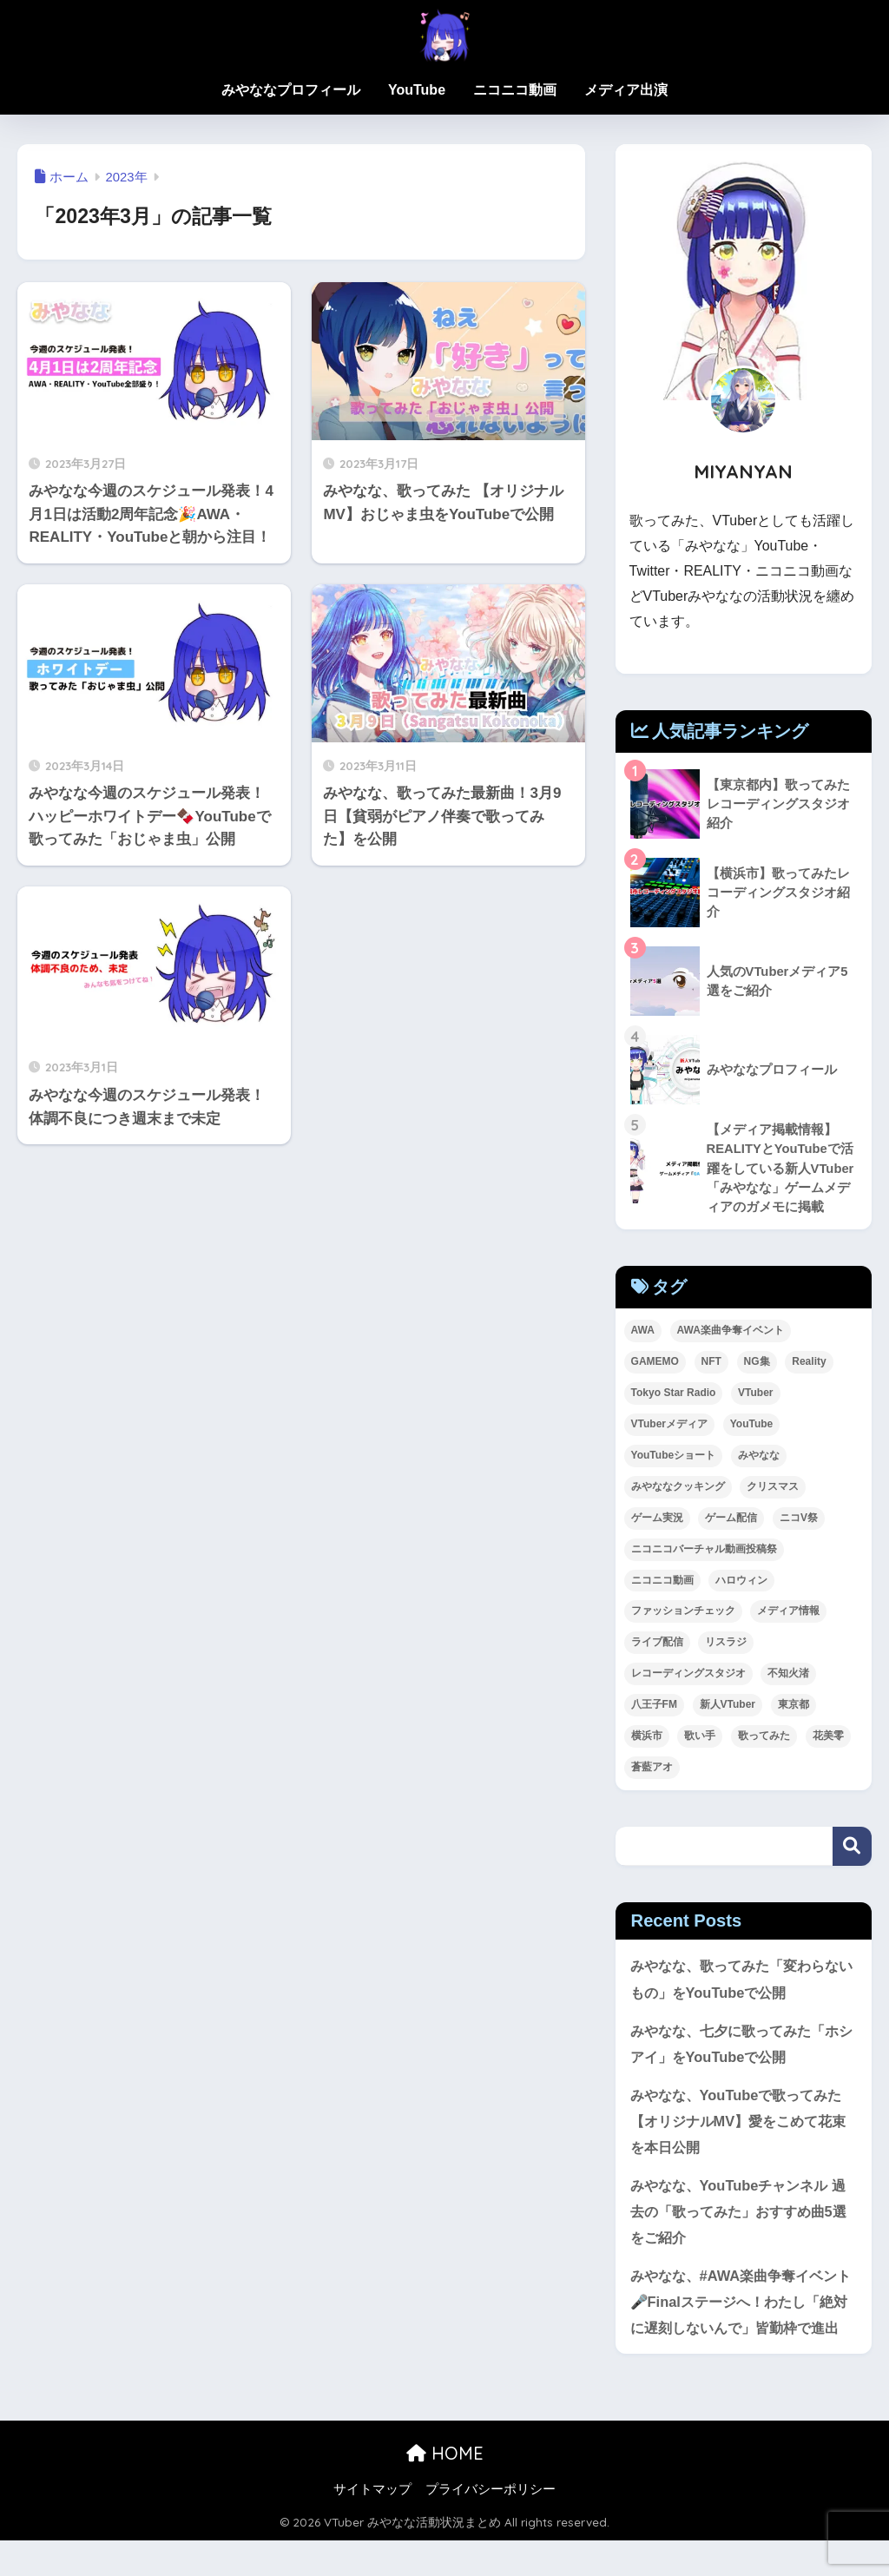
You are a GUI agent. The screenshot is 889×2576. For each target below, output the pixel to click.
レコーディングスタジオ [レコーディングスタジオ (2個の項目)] (688, 1676)
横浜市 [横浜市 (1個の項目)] (646, 1738)
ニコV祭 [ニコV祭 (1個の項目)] (799, 1519)
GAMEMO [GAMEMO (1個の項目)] (655, 1363)
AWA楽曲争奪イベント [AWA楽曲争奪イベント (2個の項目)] (730, 1332)
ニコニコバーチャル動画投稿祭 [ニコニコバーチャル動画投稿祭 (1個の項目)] (704, 1551)
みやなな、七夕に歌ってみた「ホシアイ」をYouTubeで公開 (741, 2046)
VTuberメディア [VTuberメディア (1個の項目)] (669, 1426)
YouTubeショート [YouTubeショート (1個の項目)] (673, 1457)
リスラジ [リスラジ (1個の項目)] (726, 1644)
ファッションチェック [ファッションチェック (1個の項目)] (683, 1613)
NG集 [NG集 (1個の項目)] (757, 1363)
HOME (445, 2489)
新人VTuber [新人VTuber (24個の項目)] (727, 1707)
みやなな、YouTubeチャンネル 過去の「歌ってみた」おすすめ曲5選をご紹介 (743, 2217)
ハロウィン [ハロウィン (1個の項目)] (741, 1582)
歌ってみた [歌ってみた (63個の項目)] (764, 1738)
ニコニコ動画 (514, 89)
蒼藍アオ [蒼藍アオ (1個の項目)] (652, 1768)
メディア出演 (626, 89)
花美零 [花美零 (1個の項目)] (828, 1738)
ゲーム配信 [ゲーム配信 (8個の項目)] (731, 1519)
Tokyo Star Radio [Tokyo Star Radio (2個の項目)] (673, 1394)
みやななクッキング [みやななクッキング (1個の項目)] (678, 1488)
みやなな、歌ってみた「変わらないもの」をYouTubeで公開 (741, 1981)
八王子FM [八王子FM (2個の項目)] (654, 1707)
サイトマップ (372, 2525)
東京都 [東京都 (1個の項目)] (793, 1707)
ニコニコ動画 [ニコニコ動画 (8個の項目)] (662, 1582)
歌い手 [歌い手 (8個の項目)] (699, 1738)
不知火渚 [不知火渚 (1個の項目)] (788, 1676)
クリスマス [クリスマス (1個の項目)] (773, 1488)
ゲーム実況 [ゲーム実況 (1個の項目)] (657, 1519)
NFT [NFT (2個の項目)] (711, 1363)
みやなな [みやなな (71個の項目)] (759, 1457)
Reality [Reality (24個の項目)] (809, 1363)
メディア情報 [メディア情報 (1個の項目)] (788, 1613)
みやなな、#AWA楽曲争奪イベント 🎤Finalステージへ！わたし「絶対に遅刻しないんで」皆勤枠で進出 (741, 2323)
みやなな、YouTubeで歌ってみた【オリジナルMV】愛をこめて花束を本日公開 (741, 2125)
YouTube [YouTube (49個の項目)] (752, 1426)
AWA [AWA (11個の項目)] (643, 1332)
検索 (852, 1848)
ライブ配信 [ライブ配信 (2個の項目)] (657, 1644)
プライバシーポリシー (490, 2525)
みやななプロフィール (290, 89)
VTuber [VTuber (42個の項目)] (755, 1394)
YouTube (416, 89)
